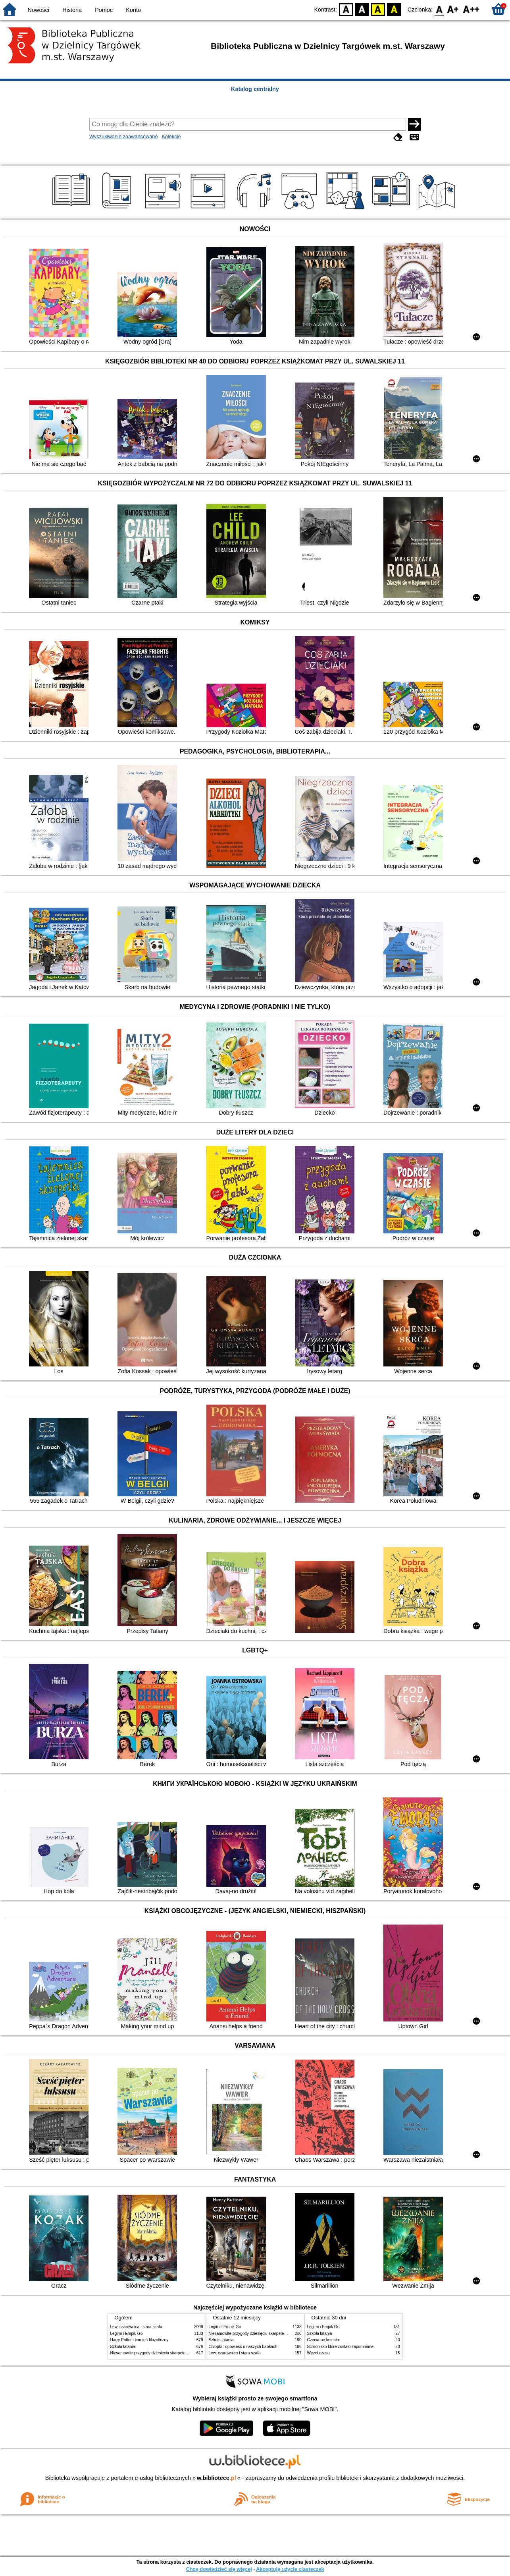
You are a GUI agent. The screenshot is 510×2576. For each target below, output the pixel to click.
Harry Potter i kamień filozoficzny (139, 2340)
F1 (453, 9)
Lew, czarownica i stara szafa (136, 2327)
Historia (72, 10)
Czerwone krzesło (323, 2340)
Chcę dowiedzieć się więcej (219, 2569)
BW (362, 9)
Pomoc (104, 10)
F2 (471, 9)
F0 (439, 9)
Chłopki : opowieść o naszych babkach (243, 2346)
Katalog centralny (255, 89)
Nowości (38, 10)
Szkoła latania (122, 2346)
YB (378, 9)
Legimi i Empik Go (126, 2333)
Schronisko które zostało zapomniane (340, 2346)
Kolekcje (171, 136)
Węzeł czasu (318, 2353)
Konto (133, 10)
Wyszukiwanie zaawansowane (123, 136)
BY (394, 9)
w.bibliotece (216, 2478)
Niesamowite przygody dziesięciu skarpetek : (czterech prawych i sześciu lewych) (182, 2353)
